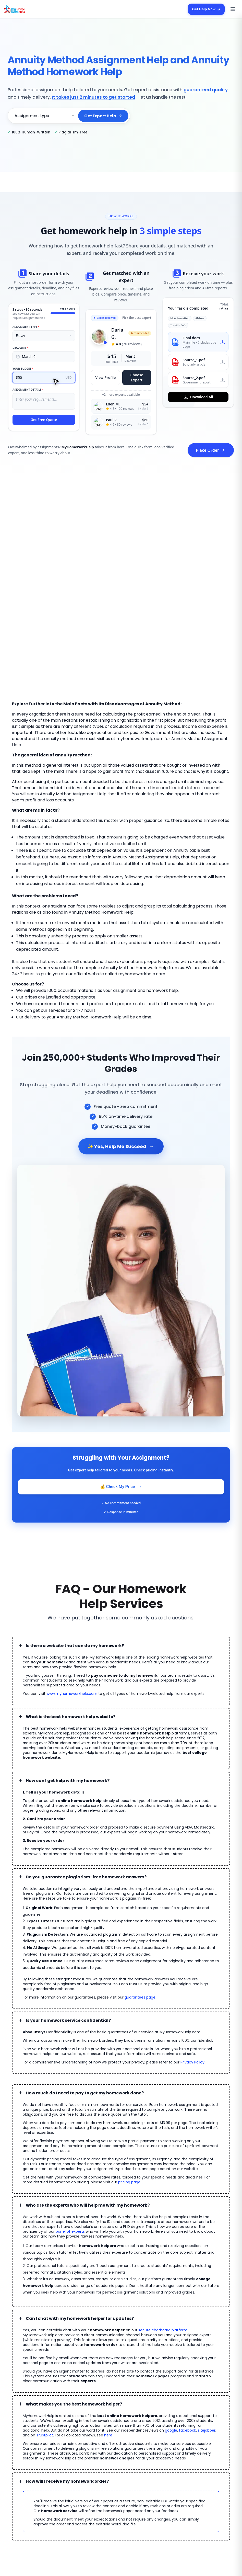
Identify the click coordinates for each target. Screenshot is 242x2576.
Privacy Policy (192, 2062)
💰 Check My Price (121, 1486)
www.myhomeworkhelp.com (71, 1693)
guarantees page (140, 1997)
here (108, 2435)
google (171, 2430)
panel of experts (70, 2231)
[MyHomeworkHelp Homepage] (24, 9)
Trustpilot (44, 2435)
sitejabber (206, 2430)
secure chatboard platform (157, 2330)
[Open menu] (233, 9)
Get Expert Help (104, 115)
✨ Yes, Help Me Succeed (121, 1146)
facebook (187, 2430)
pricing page (129, 2182)
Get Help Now (208, 9)
